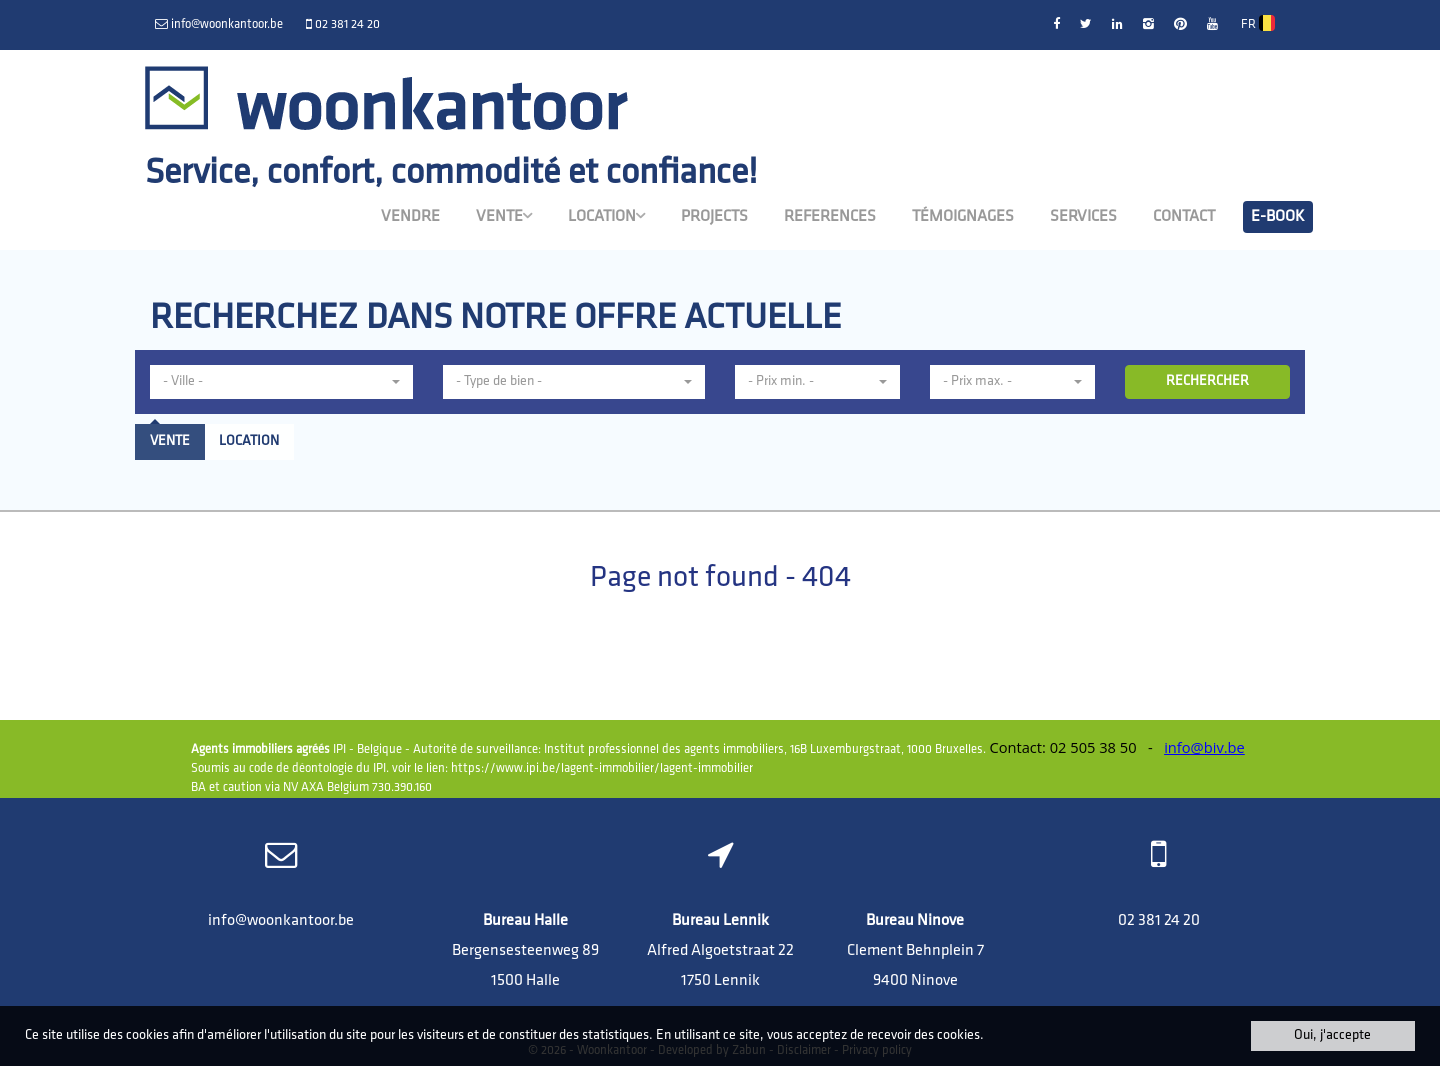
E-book (1278, 217)
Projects (714, 217)
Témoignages (963, 217)
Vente (504, 216)
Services (1083, 217)
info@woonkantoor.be (281, 921)
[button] (281, 382)
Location (606, 216)
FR (1258, 23)
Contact (1184, 217)
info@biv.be (1204, 747)
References (830, 217)
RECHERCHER (1207, 381)
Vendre (410, 217)
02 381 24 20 (1159, 921)
